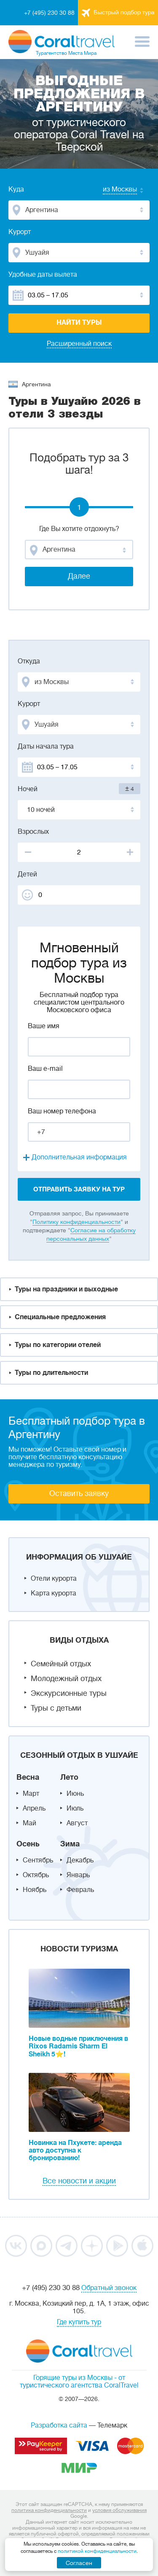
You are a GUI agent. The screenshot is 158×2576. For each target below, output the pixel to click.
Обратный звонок (109, 2288)
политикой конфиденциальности (97, 2551)
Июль (75, 1808)
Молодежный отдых (66, 1678)
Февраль (80, 1890)
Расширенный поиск (79, 344)
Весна (27, 1777)
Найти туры (79, 322)
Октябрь (36, 1875)
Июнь (75, 1793)
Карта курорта (53, 1593)
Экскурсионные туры (69, 1693)
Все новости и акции (79, 2181)
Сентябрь (38, 1860)
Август (77, 1823)
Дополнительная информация (79, 1157)
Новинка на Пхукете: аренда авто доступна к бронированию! (75, 2150)
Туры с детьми (56, 1708)
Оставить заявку (79, 1493)
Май (29, 1823)
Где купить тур (79, 2322)
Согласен (79, 2563)
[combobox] (112, 190)
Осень (28, 1844)
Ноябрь (34, 1890)
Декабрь (80, 1860)
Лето (69, 1777)
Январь (78, 1875)
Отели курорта (54, 1578)
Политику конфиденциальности (76, 1221)
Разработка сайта (59, 2425)
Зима (70, 1844)
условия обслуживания (119, 2510)
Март (31, 1793)
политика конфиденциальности (49, 2510)
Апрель (34, 1808)
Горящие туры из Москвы (72, 2378)
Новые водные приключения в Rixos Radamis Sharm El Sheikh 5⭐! (78, 2046)
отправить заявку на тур (79, 1189)
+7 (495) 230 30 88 (49, 12)
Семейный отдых (61, 1664)
